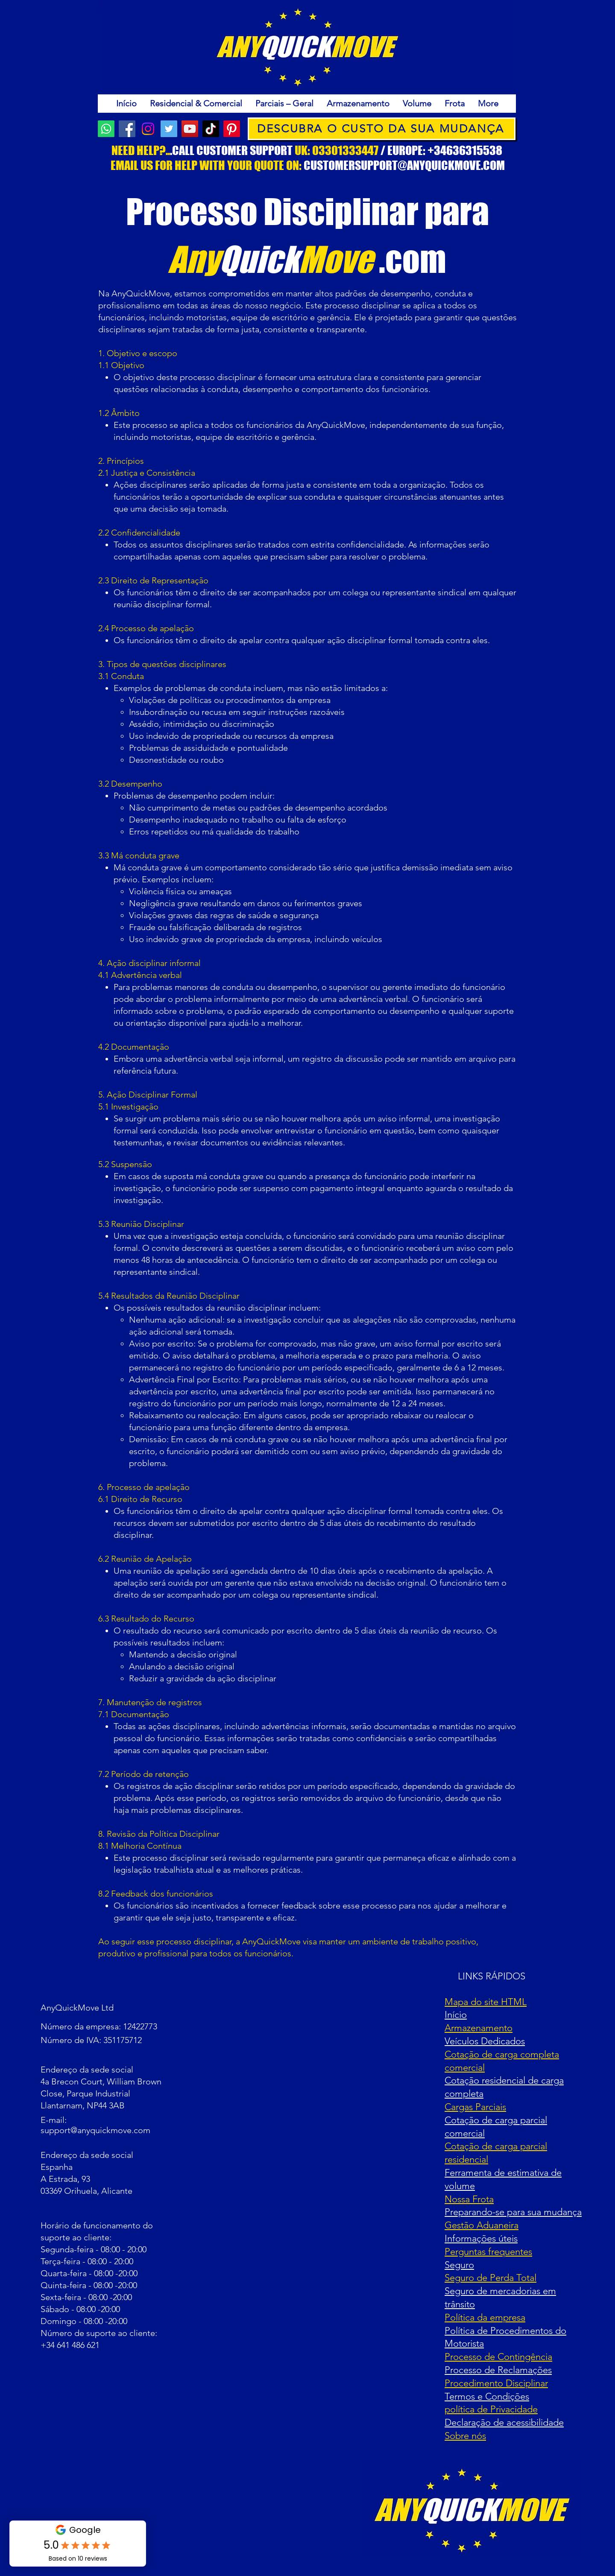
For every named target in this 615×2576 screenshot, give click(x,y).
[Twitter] (169, 128)
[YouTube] (190, 128)
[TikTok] (210, 128)
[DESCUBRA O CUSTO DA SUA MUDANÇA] (381, 128)
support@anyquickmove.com (95, 2130)
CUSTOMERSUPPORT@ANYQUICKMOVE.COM (404, 165)
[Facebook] (127, 128)
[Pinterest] (231, 128)
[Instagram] (148, 128)
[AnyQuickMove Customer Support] (106, 128)
